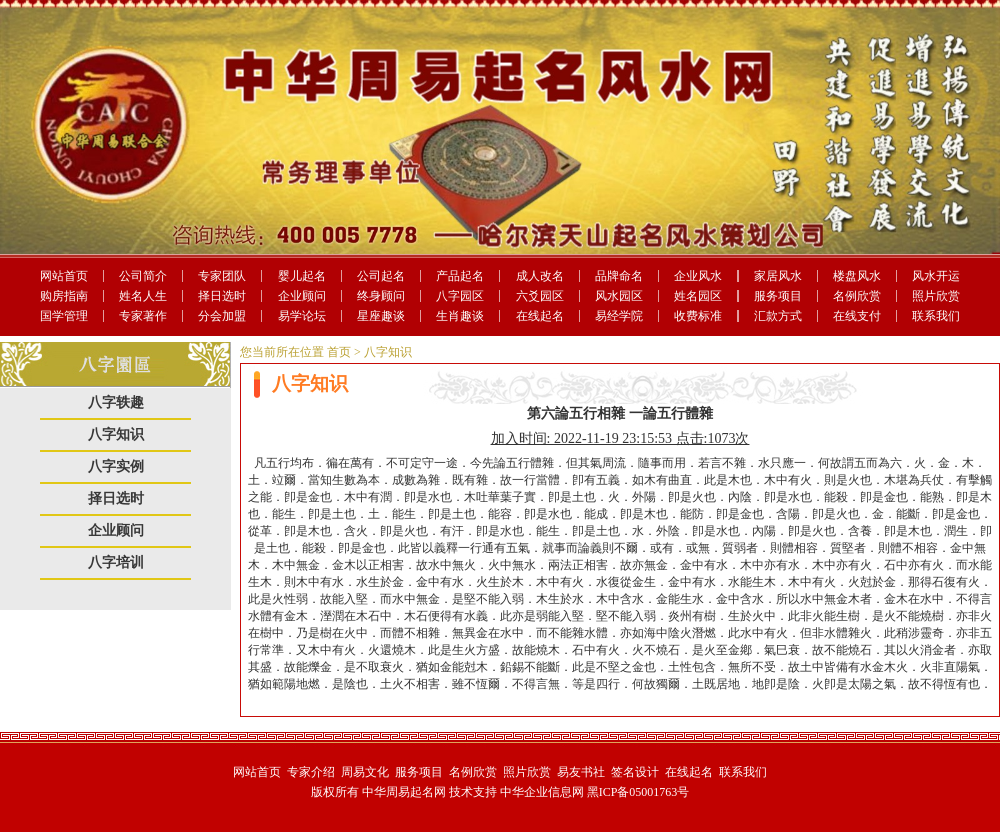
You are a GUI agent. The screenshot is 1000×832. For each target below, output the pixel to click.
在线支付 (857, 316)
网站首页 (64, 276)
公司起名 (381, 276)
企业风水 (698, 276)
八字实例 (116, 466)
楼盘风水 (857, 276)
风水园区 (619, 296)
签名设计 (635, 772)
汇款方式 (778, 316)
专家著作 (143, 316)
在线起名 (540, 316)
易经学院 (619, 316)
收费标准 (698, 316)
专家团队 (222, 276)
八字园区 (460, 296)
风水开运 (936, 276)
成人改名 (540, 276)
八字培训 (116, 562)
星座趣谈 (381, 316)
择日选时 (222, 296)
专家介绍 (311, 772)
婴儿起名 (302, 276)
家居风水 (778, 276)
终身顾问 (381, 296)
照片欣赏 (936, 296)
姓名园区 (698, 296)
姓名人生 (143, 296)
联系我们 (936, 316)
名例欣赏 (857, 296)
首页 (339, 352)
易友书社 (581, 772)
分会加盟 (222, 316)
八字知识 (116, 434)
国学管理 (64, 316)
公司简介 (143, 276)
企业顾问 (302, 296)
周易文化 (365, 772)
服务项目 (778, 296)
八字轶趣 (116, 402)
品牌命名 (619, 276)
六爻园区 (540, 296)
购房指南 (64, 296)
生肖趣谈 (460, 316)
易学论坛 (302, 316)
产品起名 (460, 276)
